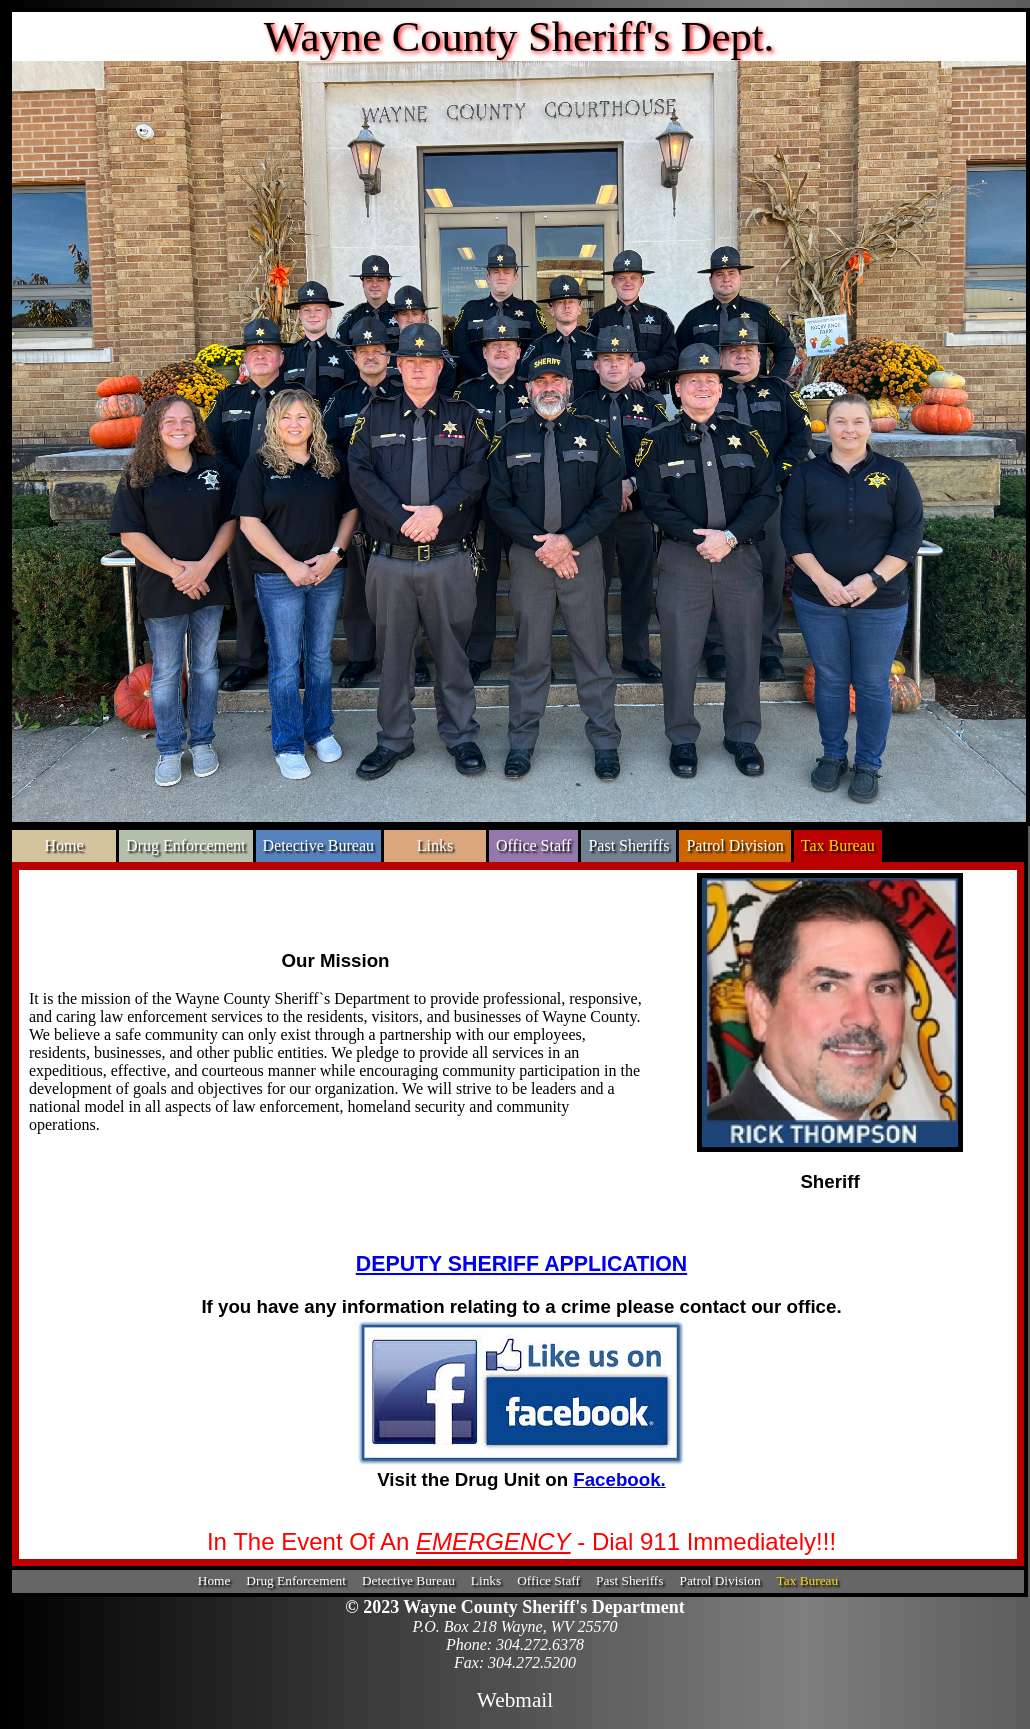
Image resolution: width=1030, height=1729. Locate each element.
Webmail (515, 1700)
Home (63, 845)
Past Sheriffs (628, 845)
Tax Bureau (838, 845)
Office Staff (533, 845)
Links (435, 845)
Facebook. (619, 1479)
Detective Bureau (319, 845)
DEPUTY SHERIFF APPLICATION (521, 1264)
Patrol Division (734, 845)
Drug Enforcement (186, 845)
